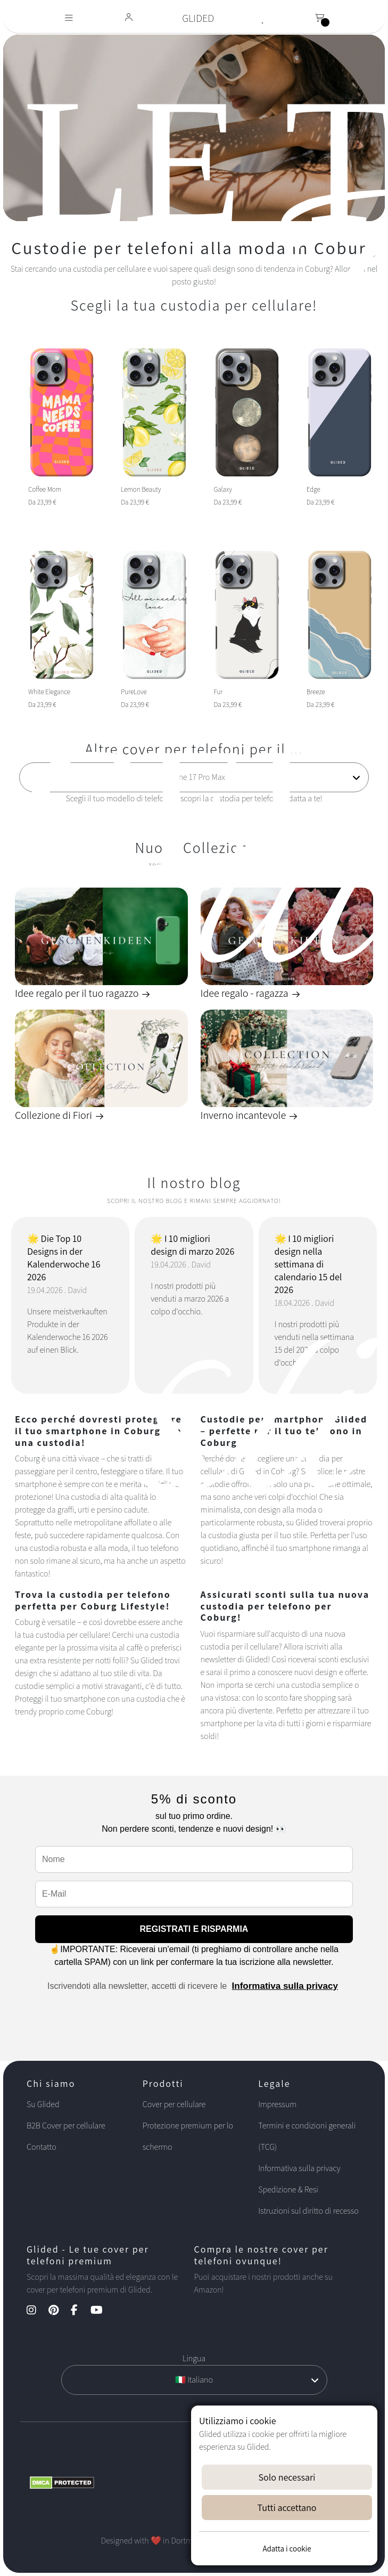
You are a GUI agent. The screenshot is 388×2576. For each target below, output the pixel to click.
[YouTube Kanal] (101, 2311)
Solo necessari (287, 2477)
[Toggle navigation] (69, 18)
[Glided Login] (129, 18)
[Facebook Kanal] (79, 2311)
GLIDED (198, 18)
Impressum (277, 2104)
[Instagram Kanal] (37, 2311)
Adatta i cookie (286, 2549)
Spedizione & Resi (288, 2189)
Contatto (41, 2146)
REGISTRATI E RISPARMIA (194, 1928)
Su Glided (43, 2104)
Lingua (194, 2358)
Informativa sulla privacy (285, 1986)
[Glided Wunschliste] (263, 18)
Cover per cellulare (174, 2104)
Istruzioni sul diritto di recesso (308, 2210)
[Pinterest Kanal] (58, 2311)
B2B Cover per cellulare (66, 2125)
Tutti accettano (287, 2507)
